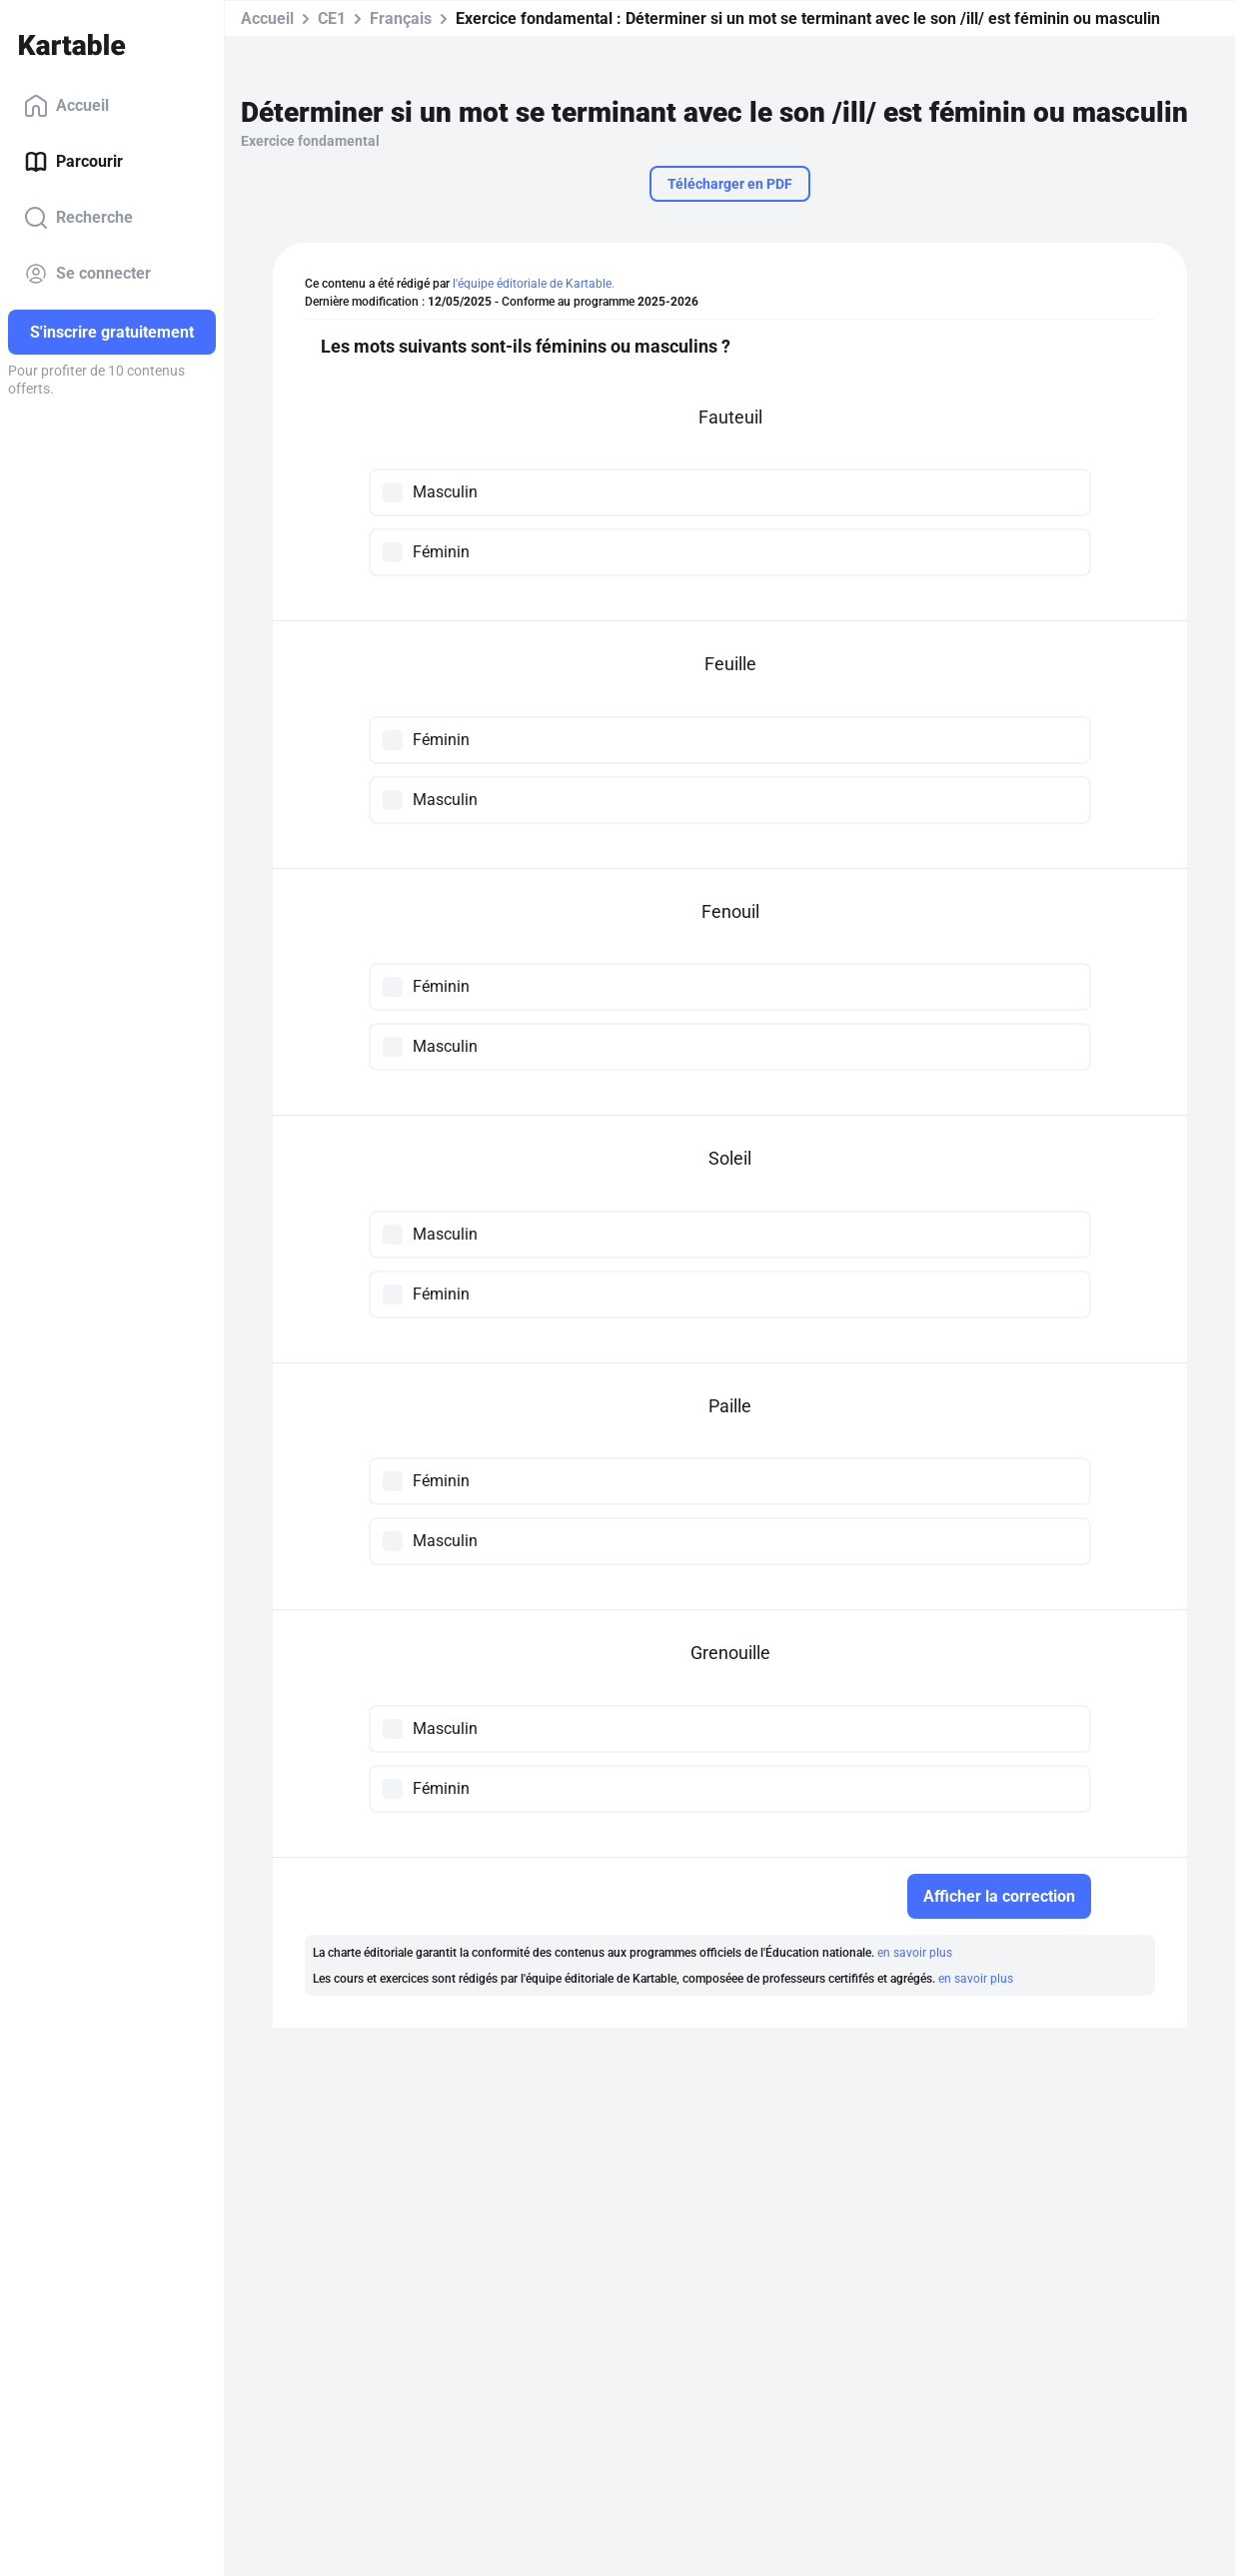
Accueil (66, 106)
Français (401, 18)
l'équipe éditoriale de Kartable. (534, 284)
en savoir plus (914, 1953)
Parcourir (73, 162)
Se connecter (87, 274)
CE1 (332, 18)
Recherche (78, 218)
